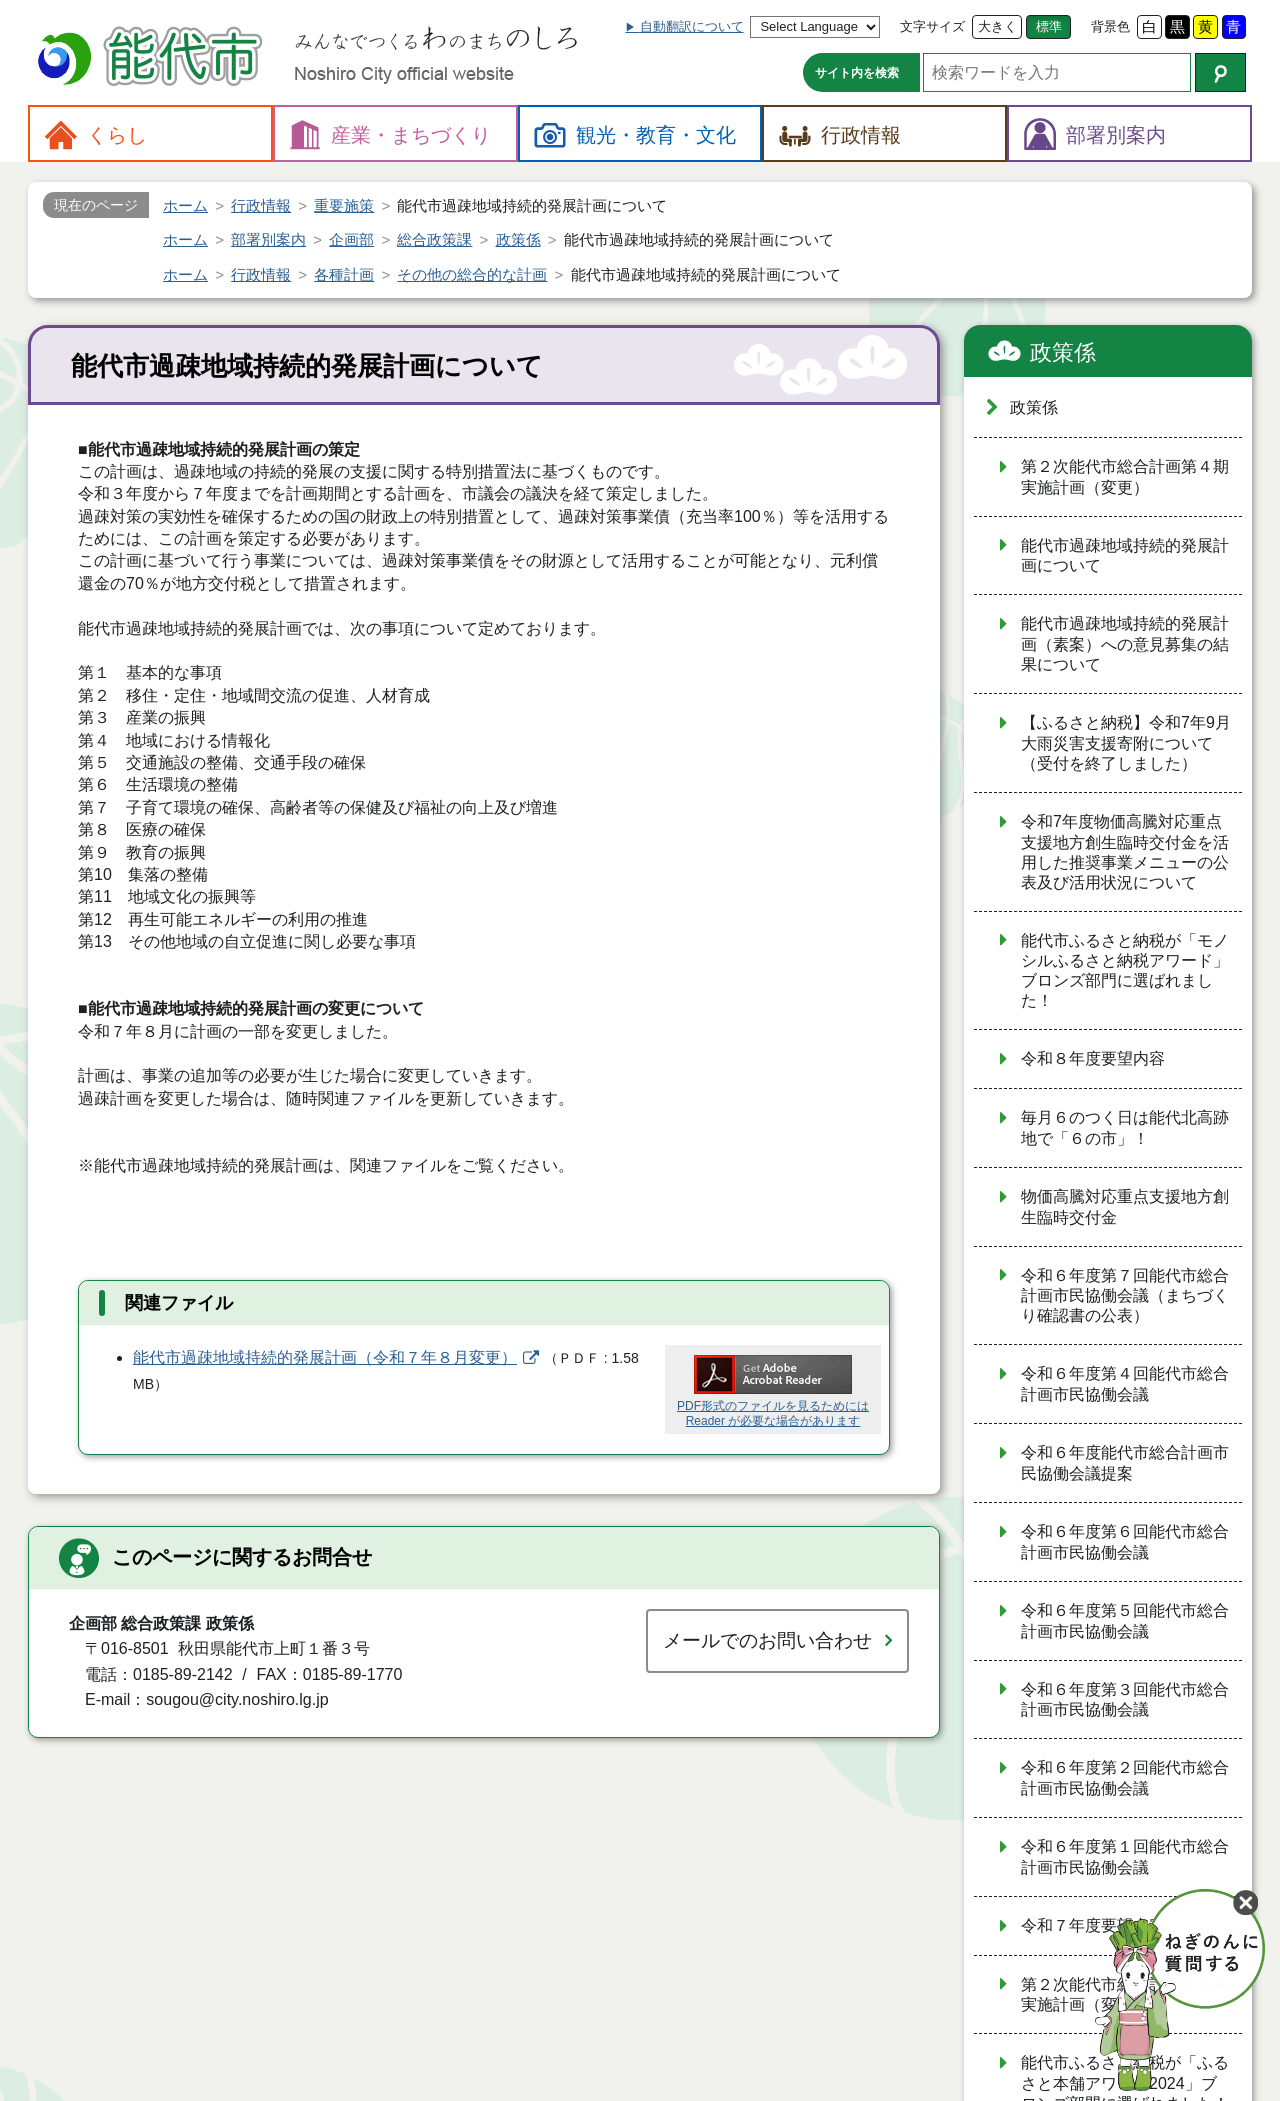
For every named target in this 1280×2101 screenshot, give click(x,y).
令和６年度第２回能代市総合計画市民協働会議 (1125, 1778)
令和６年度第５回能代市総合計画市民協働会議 (1125, 1621)
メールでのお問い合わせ (767, 1640)
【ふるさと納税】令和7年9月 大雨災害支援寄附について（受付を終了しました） (1126, 743)
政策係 (1063, 352)
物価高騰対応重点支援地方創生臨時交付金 (1125, 1207)
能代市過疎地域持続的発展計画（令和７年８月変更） (325, 1357)
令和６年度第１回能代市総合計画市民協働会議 (1125, 1857)
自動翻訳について (692, 26)
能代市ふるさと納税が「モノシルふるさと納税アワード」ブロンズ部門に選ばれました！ (1125, 971)
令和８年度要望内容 (1093, 1058)
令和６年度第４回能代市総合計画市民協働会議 (1125, 1384)
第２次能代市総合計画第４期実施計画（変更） (1125, 477)
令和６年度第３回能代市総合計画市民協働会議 (1125, 1700)
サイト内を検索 (857, 73)
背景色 (1110, 26)
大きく (997, 26)
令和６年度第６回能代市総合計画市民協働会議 (1125, 1542)
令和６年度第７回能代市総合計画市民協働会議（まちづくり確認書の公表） (1125, 1296)
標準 (1049, 26)
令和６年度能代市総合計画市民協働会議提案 (1125, 1463)
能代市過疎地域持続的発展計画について (1125, 556)
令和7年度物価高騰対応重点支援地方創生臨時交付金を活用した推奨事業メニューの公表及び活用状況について (1125, 852)
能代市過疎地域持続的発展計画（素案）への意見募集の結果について (1125, 644)
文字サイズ (932, 26)
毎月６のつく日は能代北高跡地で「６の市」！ (1125, 1128)
